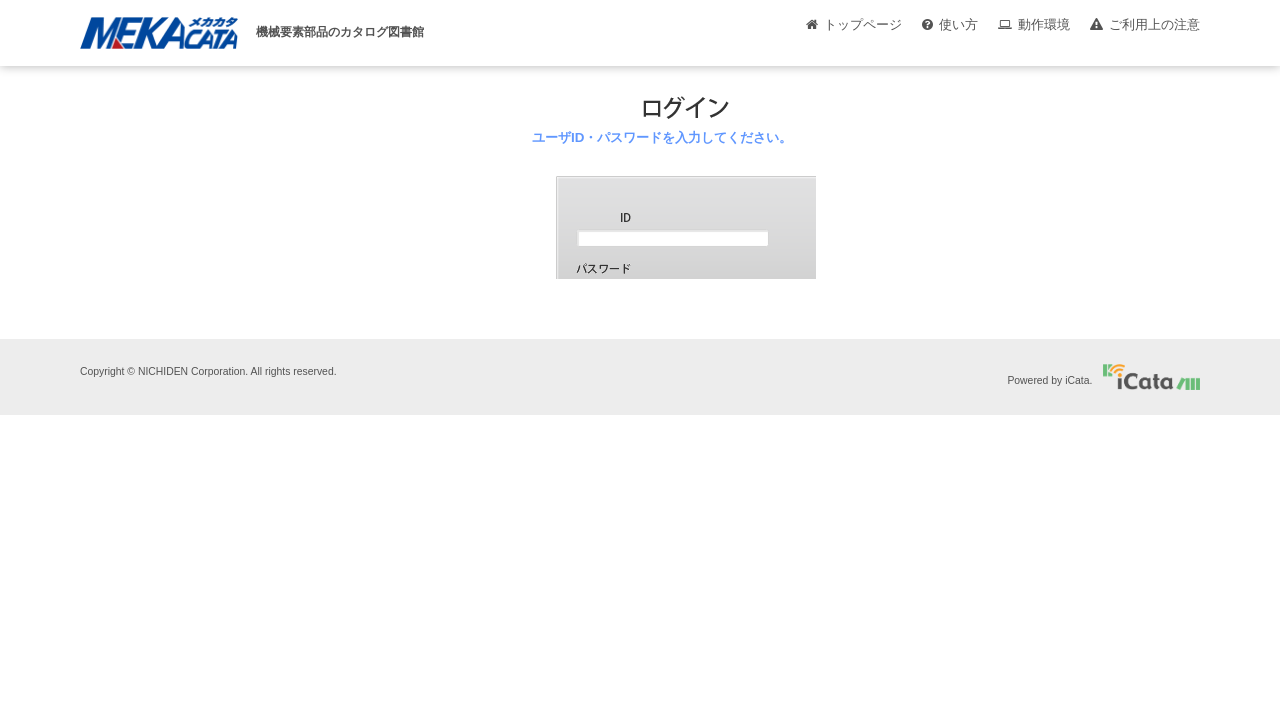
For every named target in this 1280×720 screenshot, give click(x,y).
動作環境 (1044, 24)
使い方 (958, 24)
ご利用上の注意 (1154, 24)
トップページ (863, 24)
